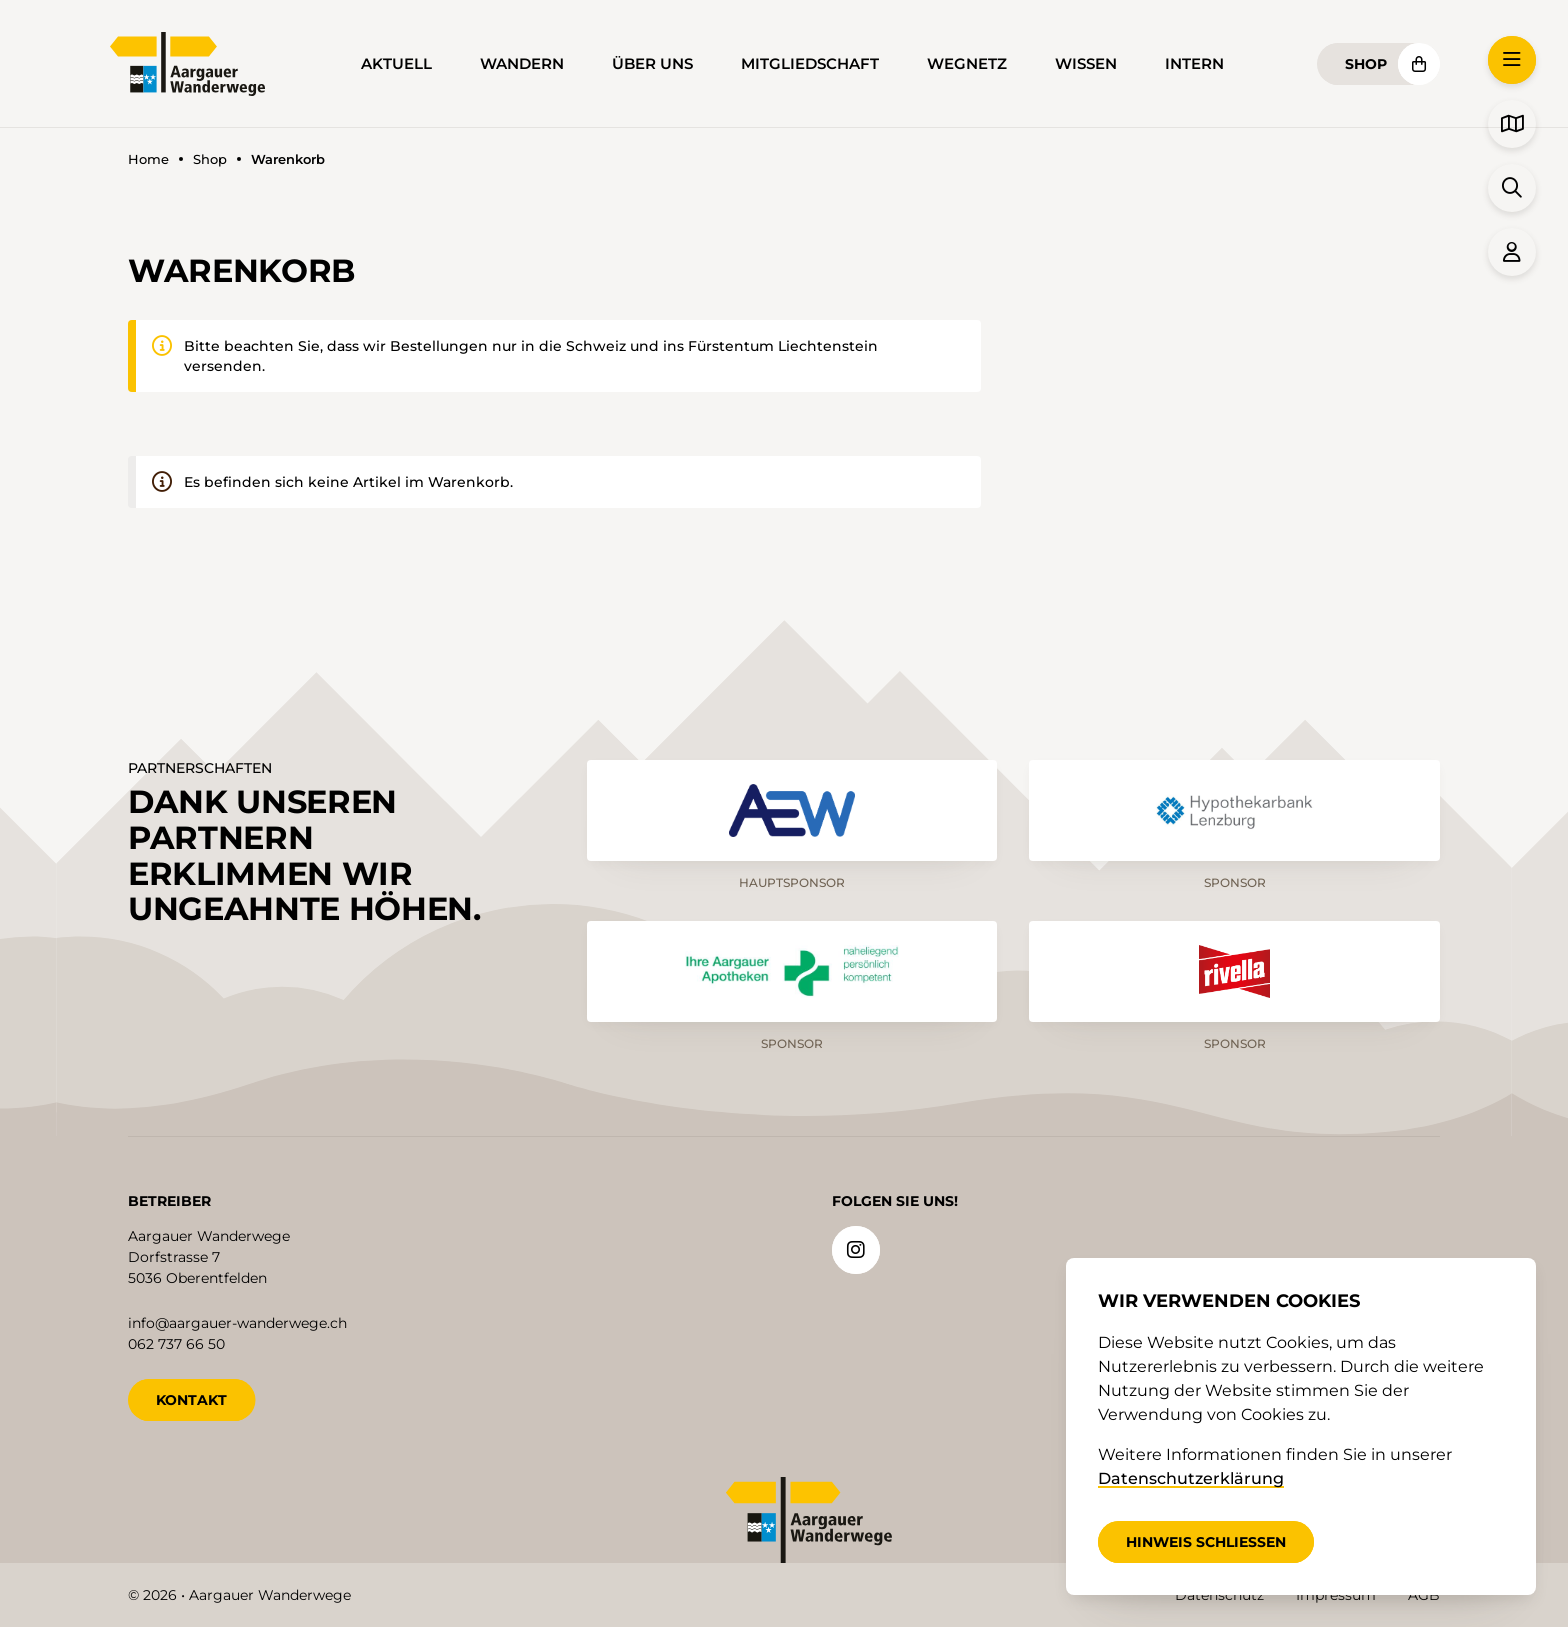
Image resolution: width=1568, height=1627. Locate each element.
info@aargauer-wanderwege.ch (237, 1321)
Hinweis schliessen (1206, 1542)
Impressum (1336, 1595)
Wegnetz (967, 64)
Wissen (1086, 64)
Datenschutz (1219, 1595)
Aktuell (396, 64)
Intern (1194, 64)
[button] (1512, 60)
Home (148, 159)
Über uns (652, 64)
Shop (1366, 64)
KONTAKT (191, 1398)
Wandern (522, 64)
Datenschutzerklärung (1191, 1478)
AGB (1424, 1595)
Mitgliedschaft (810, 64)
